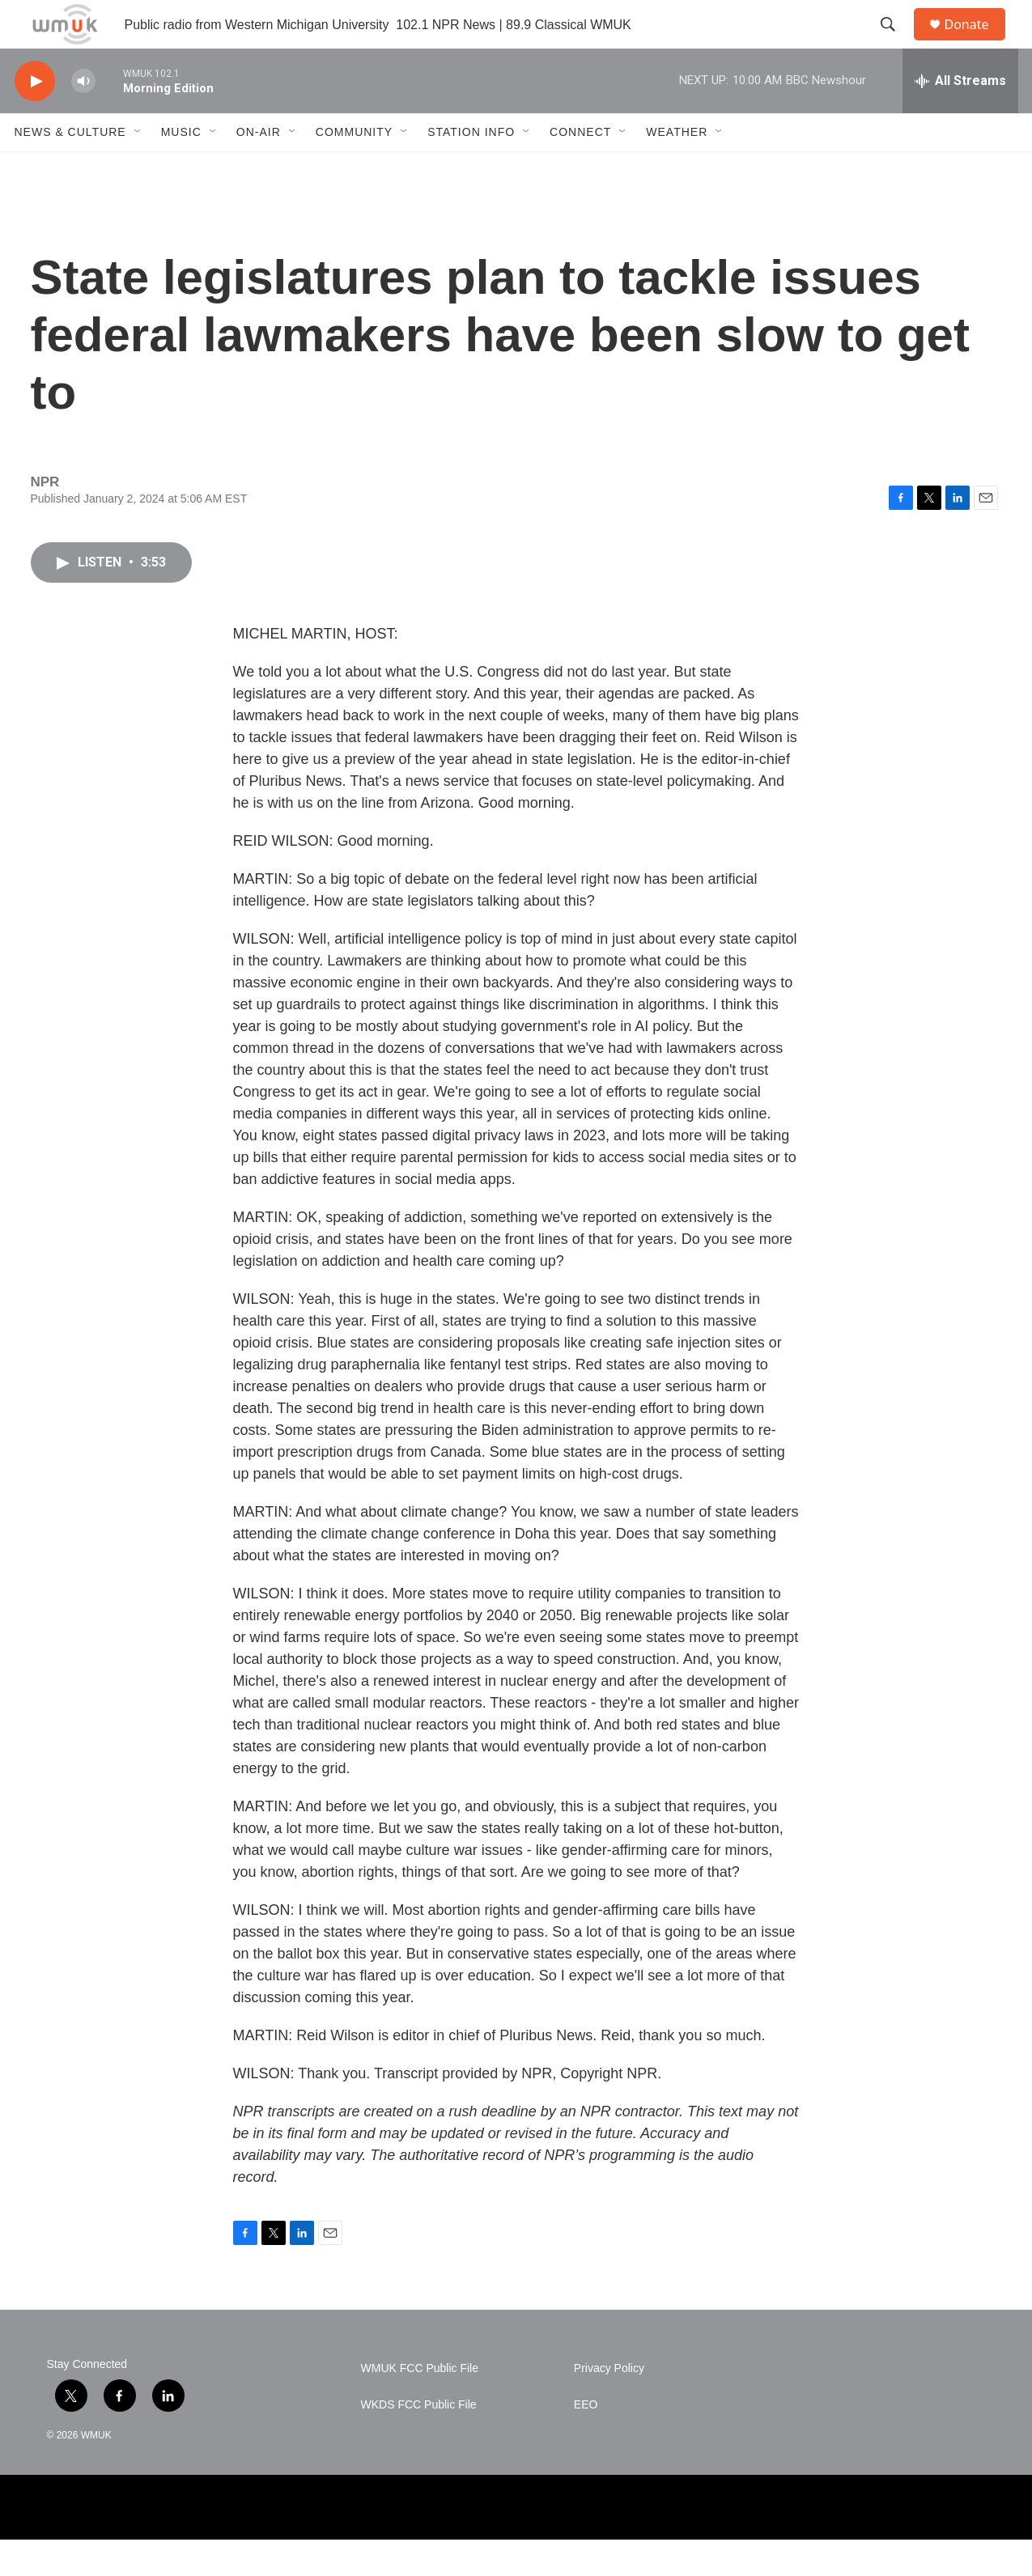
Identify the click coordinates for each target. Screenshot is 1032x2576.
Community (354, 168)
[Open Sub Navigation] (138, 168)
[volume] (83, 118)
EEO (586, 2441)
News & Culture (70, 168)
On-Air (258, 168)
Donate (977, 42)
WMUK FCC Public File (419, 2405)
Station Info (471, 168)
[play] (35, 117)
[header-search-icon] (896, 43)
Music (181, 168)
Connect (580, 168)
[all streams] (960, 117)
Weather (676, 168)
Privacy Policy (609, 2405)
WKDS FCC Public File (419, 2441)
